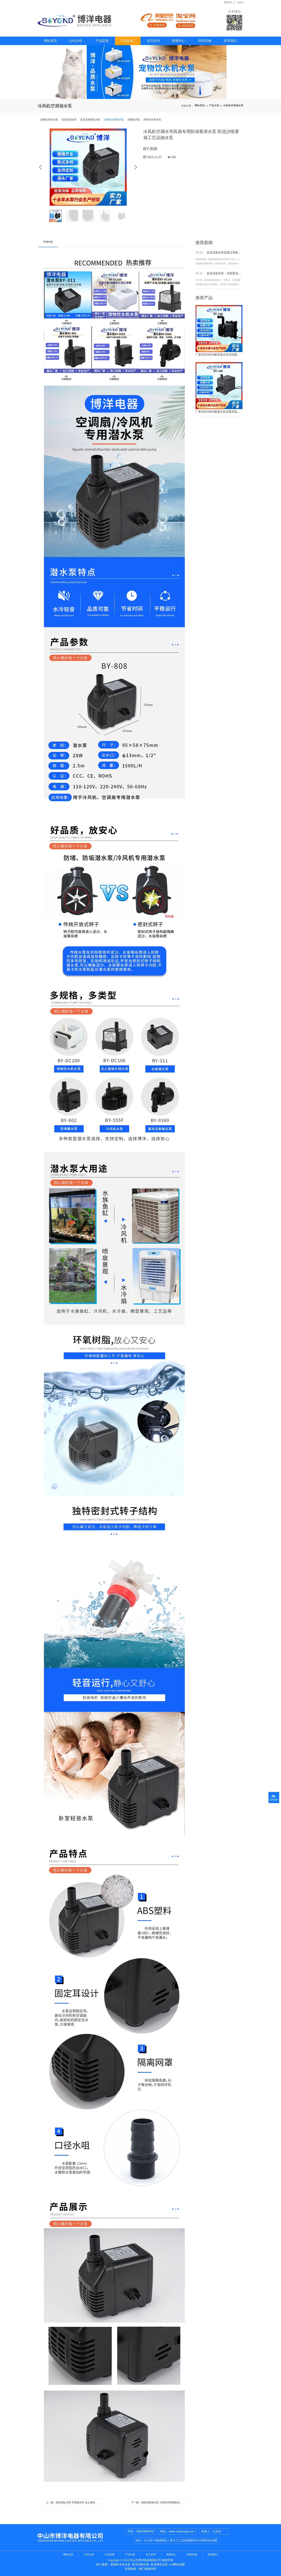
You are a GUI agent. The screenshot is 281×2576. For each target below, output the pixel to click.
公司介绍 (89, 2554)
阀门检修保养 (147, 2568)
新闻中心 (171, 2554)
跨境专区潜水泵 (152, 119)
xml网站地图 (177, 2564)
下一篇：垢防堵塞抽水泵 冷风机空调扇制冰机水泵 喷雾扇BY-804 (158, 2502)
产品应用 (109, 2554)
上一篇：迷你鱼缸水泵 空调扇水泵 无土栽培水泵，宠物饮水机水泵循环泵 (72, 2502)
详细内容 (48, 241)
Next (135, 167)
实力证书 (151, 2554)
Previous (40, 167)
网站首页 (200, 105)
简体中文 (228, 2)
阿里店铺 (192, 2554)
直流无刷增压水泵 (90, 119)
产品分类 (214, 105)
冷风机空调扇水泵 (233, 105)
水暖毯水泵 (133, 119)
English (240, 2)
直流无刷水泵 (69, 119)
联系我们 (213, 2554)
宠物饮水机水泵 (49, 119)
